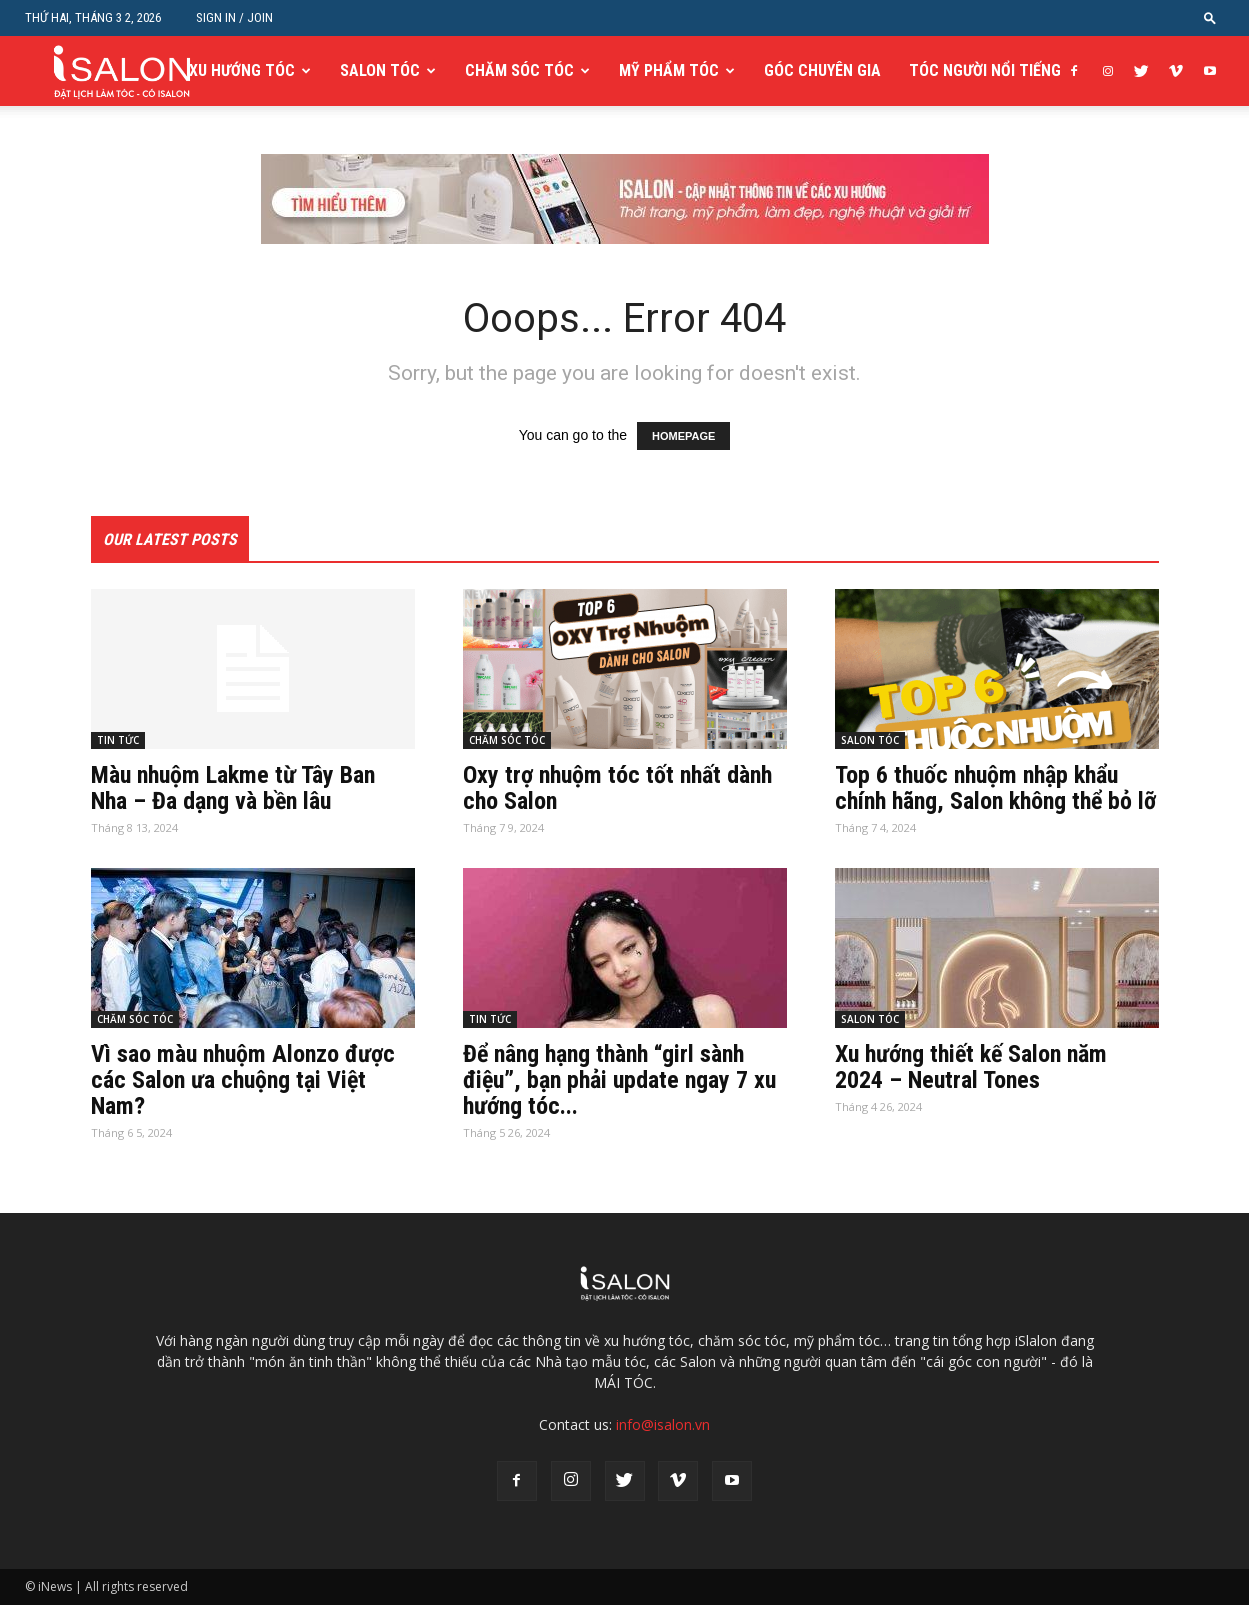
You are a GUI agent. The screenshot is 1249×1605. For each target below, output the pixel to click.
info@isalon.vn (663, 1424)
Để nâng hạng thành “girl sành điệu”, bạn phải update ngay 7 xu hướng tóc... (619, 1080)
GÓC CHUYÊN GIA (822, 70)
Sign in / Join (234, 17)
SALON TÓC (380, 70)
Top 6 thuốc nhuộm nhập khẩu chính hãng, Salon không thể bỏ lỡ (995, 788)
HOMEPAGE (683, 436)
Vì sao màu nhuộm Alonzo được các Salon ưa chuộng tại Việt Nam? (243, 1080)
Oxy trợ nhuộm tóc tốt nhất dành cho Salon (617, 788)
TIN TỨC (118, 740)
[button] (1210, 17)
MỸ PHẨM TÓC (669, 70)
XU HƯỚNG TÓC (242, 70)
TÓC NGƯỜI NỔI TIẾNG (985, 70)
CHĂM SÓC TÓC (519, 70)
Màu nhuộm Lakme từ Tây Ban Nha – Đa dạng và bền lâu (233, 788)
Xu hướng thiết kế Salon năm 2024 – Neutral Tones (971, 1067)
